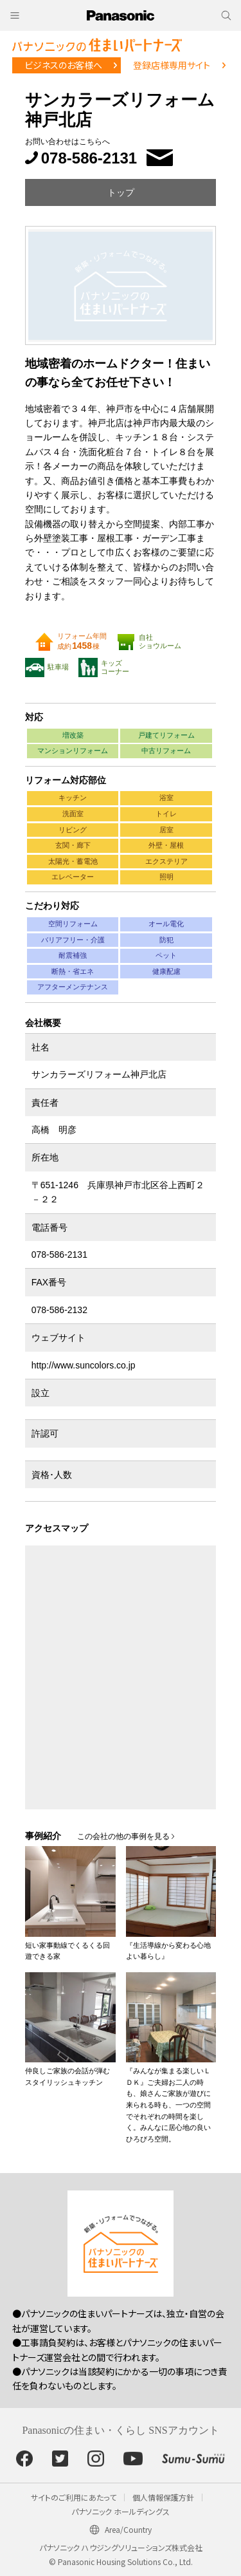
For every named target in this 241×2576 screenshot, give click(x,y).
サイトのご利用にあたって (73, 2497)
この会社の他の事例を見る (123, 1836)
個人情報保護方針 (163, 2497)
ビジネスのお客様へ (63, 65)
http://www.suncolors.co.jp (83, 1365)
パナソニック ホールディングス (120, 2511)
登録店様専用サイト (171, 65)
